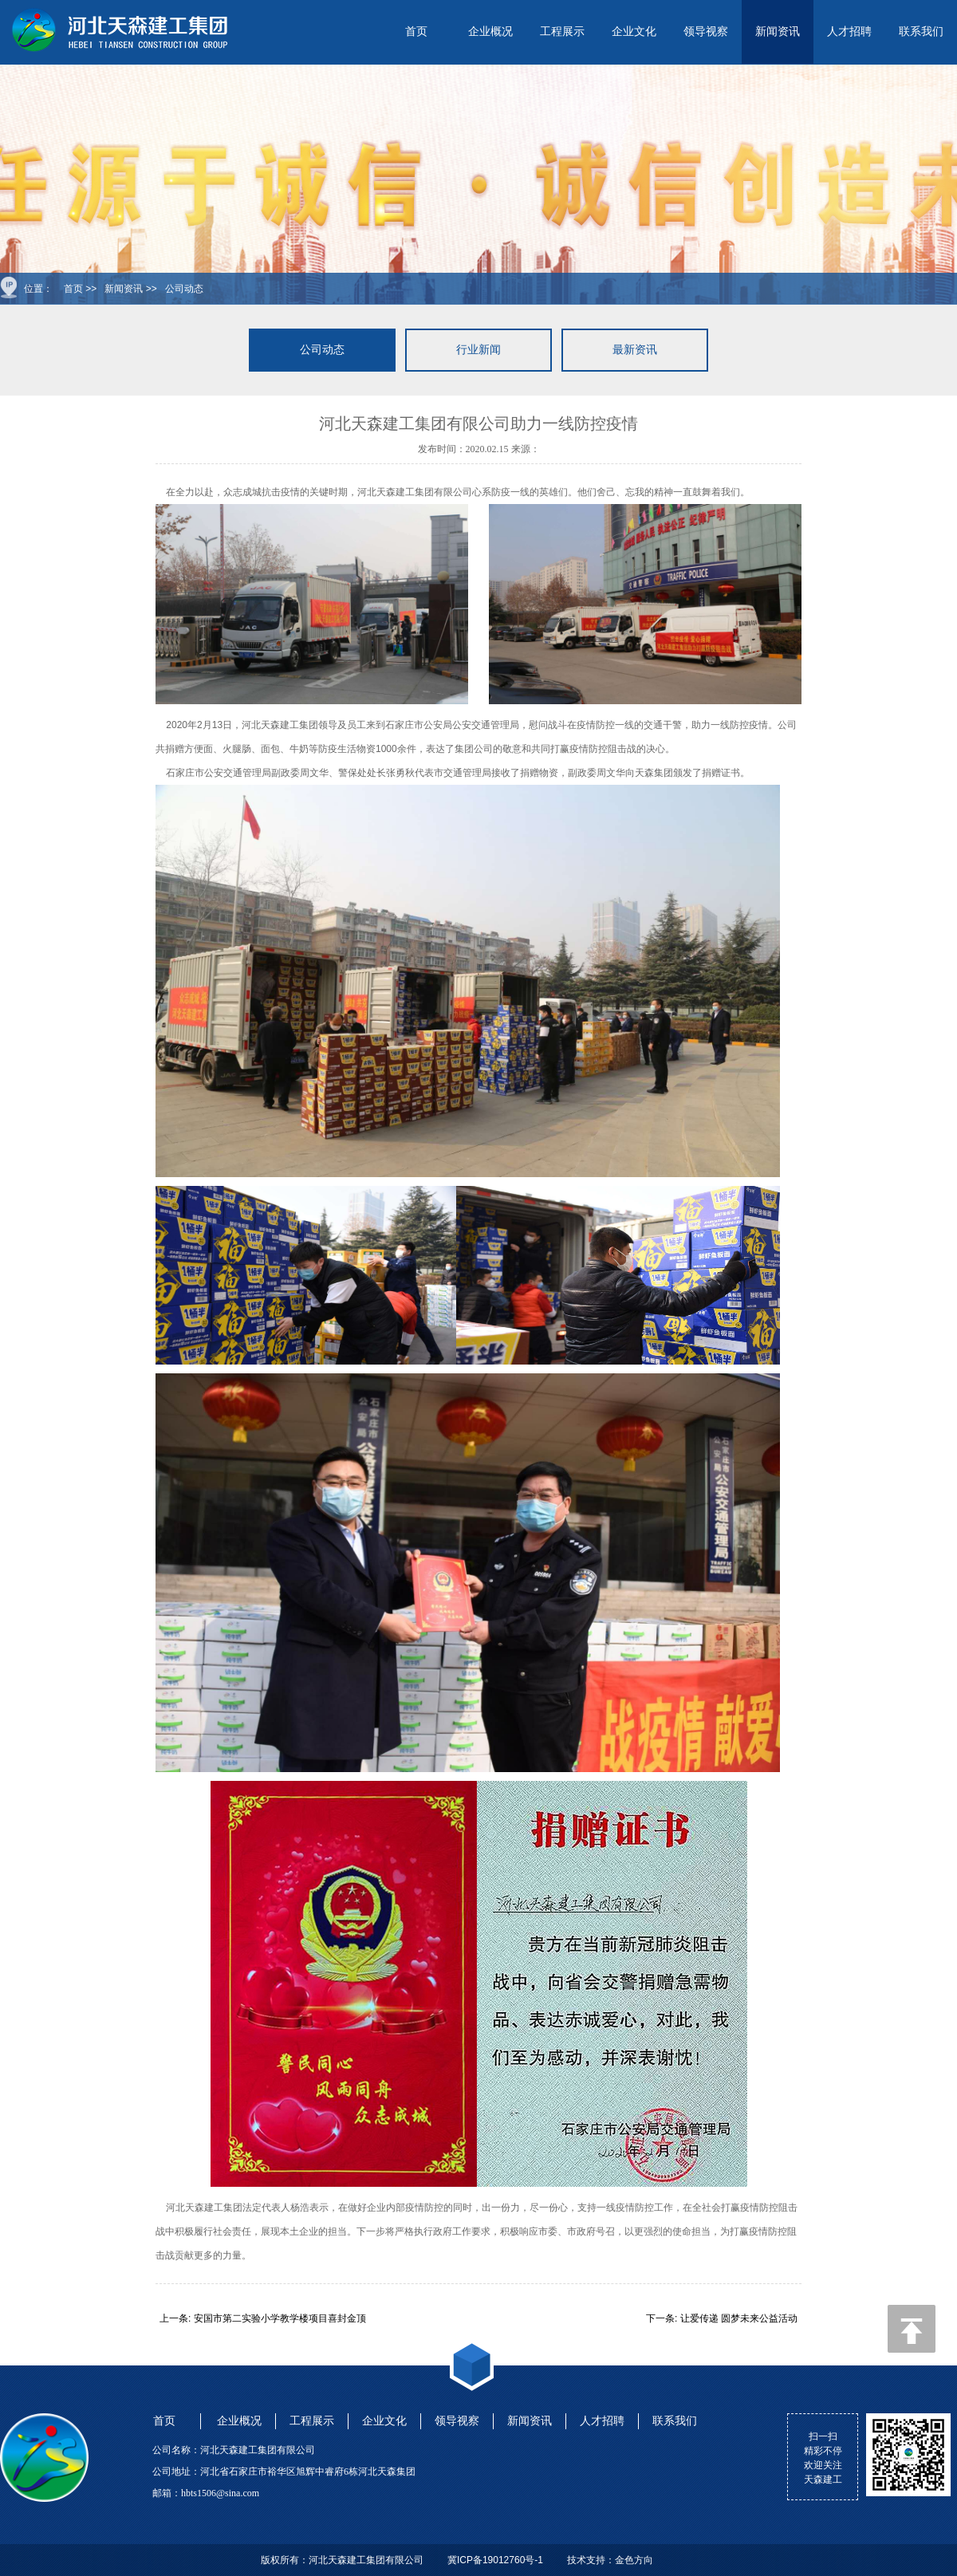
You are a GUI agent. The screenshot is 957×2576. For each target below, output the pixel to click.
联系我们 (921, 31)
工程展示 (562, 31)
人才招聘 (849, 31)
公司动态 (184, 288)
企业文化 (634, 31)
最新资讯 (634, 350)
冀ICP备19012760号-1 (495, 2560)
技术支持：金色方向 (610, 2560)
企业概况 (490, 31)
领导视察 (705, 31)
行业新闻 (478, 350)
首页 (416, 31)
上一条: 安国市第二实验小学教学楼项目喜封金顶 (263, 2318)
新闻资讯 (777, 31)
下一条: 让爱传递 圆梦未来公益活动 (722, 2318)
